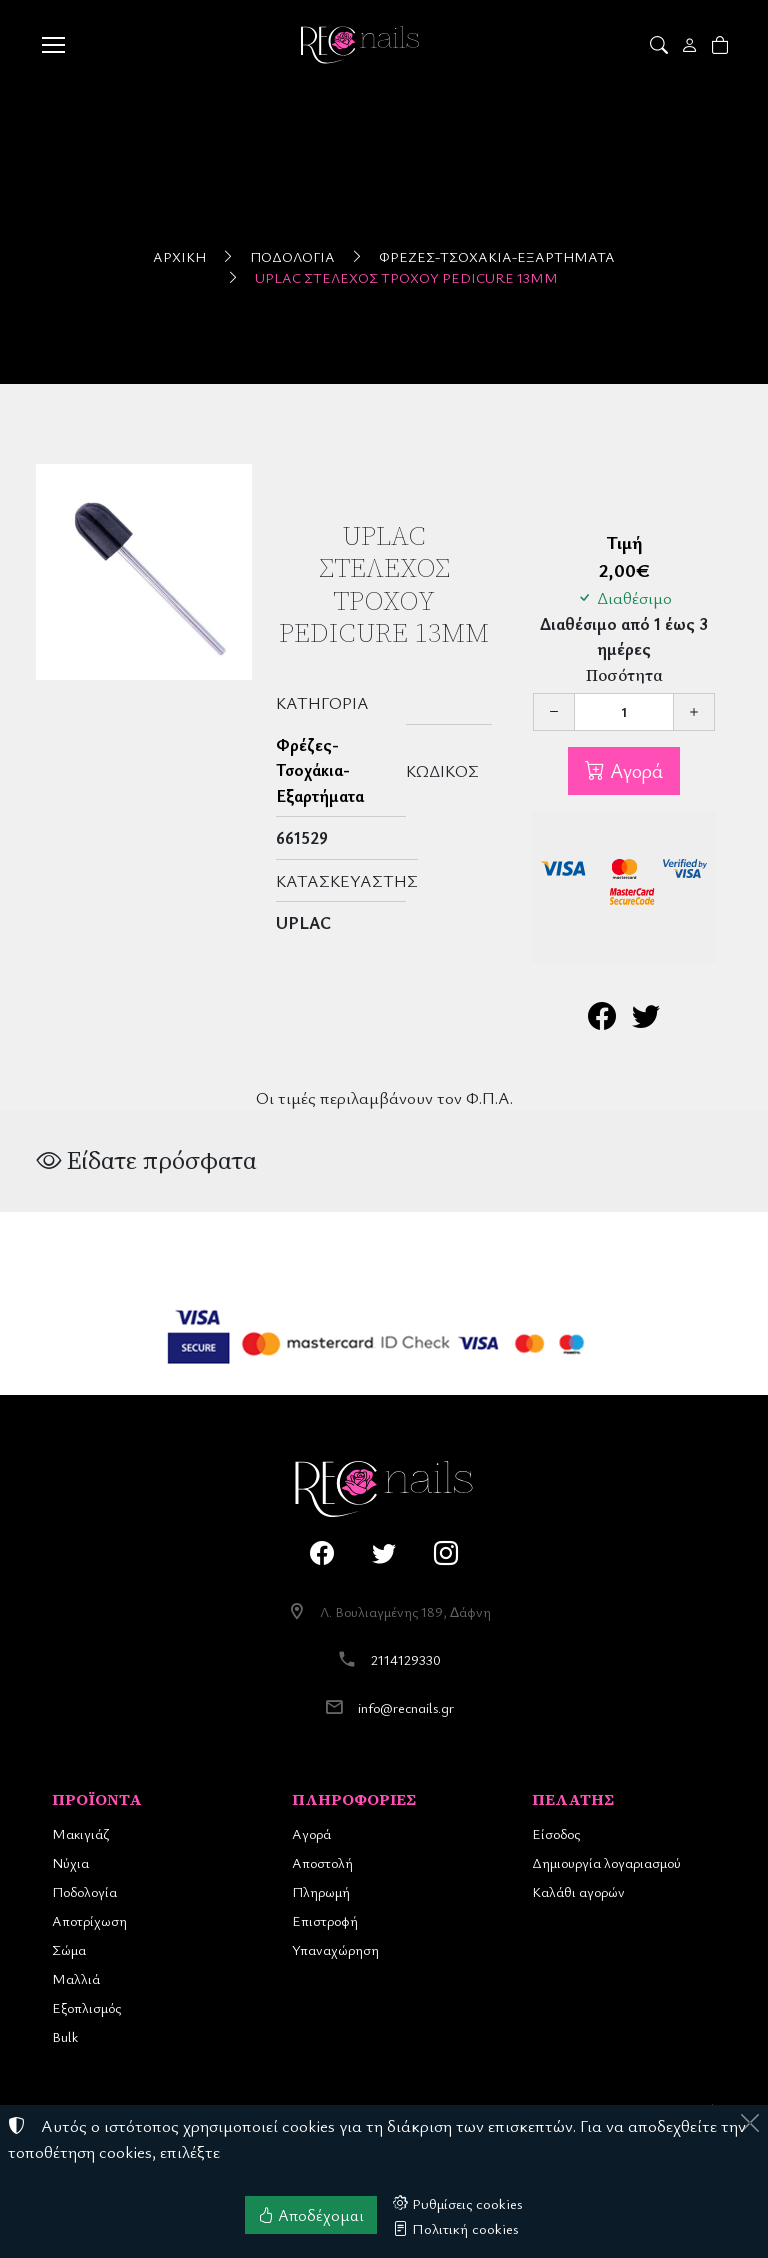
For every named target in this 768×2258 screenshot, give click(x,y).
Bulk (65, 2036)
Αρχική (179, 256)
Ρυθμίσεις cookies (458, 2203)
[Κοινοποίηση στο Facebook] (602, 1020)
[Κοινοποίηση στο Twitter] (646, 1020)
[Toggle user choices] (691, 45)
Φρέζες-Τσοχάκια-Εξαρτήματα (497, 256)
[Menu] (53, 45)
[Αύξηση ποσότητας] (694, 712)
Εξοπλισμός (86, 2007)
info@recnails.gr (406, 1707)
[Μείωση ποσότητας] (554, 712)
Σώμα (69, 1949)
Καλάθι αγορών (578, 1891)
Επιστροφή (325, 1920)
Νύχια (70, 1862)
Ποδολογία (292, 256)
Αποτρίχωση (89, 1920)
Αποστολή (322, 1862)
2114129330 (406, 1659)
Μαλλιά (76, 1978)
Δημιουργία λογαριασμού (606, 1862)
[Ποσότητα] (624, 712)
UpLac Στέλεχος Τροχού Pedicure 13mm (406, 277)
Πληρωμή (321, 1891)
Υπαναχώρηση (335, 1949)
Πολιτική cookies (456, 2228)
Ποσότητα (624, 675)
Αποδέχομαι (311, 2215)
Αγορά (634, 770)
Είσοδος (556, 1833)
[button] (660, 45)
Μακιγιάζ (80, 1833)
